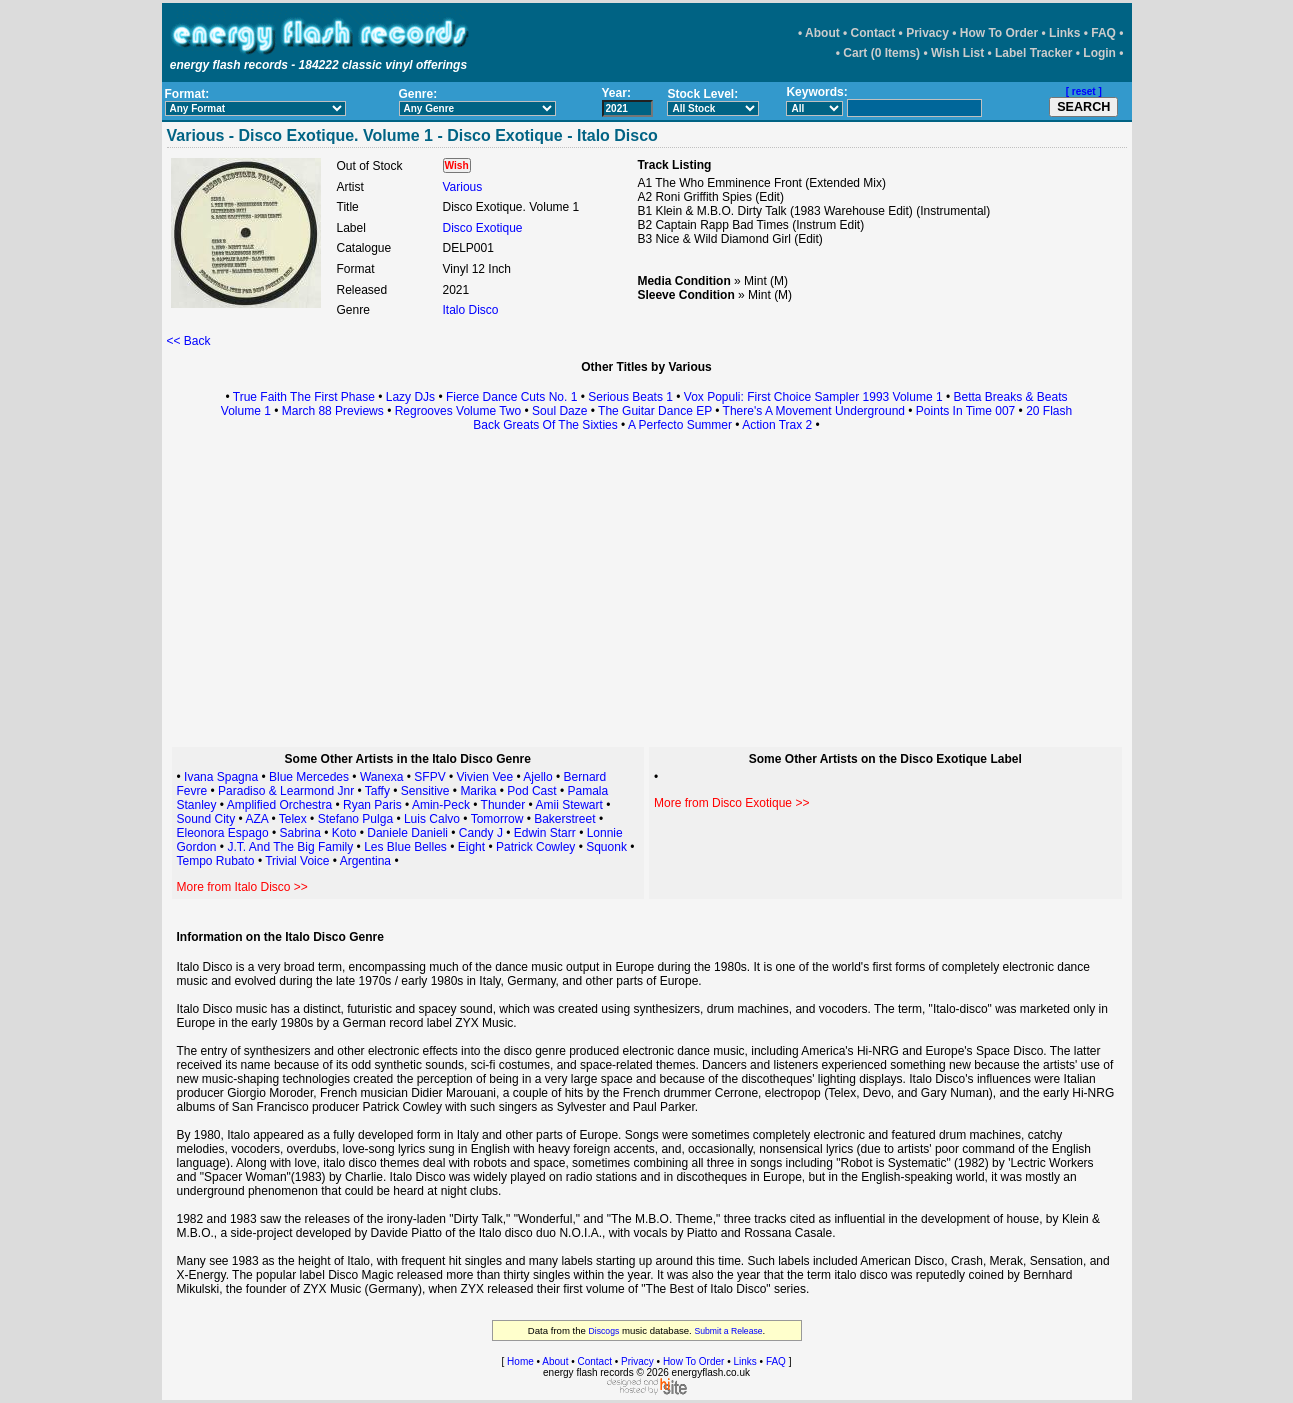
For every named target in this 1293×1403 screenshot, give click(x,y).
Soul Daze (559, 411)
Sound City (206, 819)
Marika (478, 791)
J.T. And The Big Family (290, 847)
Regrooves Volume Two (458, 411)
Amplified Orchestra (279, 805)
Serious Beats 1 (630, 397)
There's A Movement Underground (814, 411)
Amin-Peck (441, 805)
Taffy (377, 791)
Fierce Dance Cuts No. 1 (511, 397)
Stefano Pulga (355, 819)
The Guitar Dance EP (655, 411)
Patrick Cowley (535, 847)
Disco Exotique (483, 228)
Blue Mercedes (309, 777)
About (822, 33)
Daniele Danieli (407, 833)
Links (1064, 33)
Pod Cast (531, 791)
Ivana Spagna (221, 777)
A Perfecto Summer (680, 425)
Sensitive (427, 791)
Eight (473, 847)
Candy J (481, 833)
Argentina (365, 861)
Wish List (957, 53)
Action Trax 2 (777, 425)
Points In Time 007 (965, 411)
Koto (344, 833)
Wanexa (382, 777)
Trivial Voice (297, 861)
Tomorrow (497, 819)
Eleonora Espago (223, 833)
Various (463, 187)
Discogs (604, 1331)
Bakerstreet (564, 819)
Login (1099, 53)
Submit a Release (728, 1331)
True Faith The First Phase (304, 397)
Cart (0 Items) (881, 53)
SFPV (429, 777)
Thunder (505, 805)
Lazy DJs (410, 397)
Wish (457, 165)
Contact (873, 33)
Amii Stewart (568, 805)
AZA (256, 819)
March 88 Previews (333, 411)
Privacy (927, 33)
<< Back (189, 341)
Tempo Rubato (216, 861)
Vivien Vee (485, 777)
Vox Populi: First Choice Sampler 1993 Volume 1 (813, 397)
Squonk (606, 847)
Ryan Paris (372, 805)
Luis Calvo (432, 819)
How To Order (999, 33)
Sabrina (299, 833)
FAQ (1103, 33)
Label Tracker (1033, 53)
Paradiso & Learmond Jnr (286, 791)
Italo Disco (471, 310)
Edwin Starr (545, 833)
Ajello (537, 777)
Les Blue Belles (405, 847)
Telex (293, 819)
